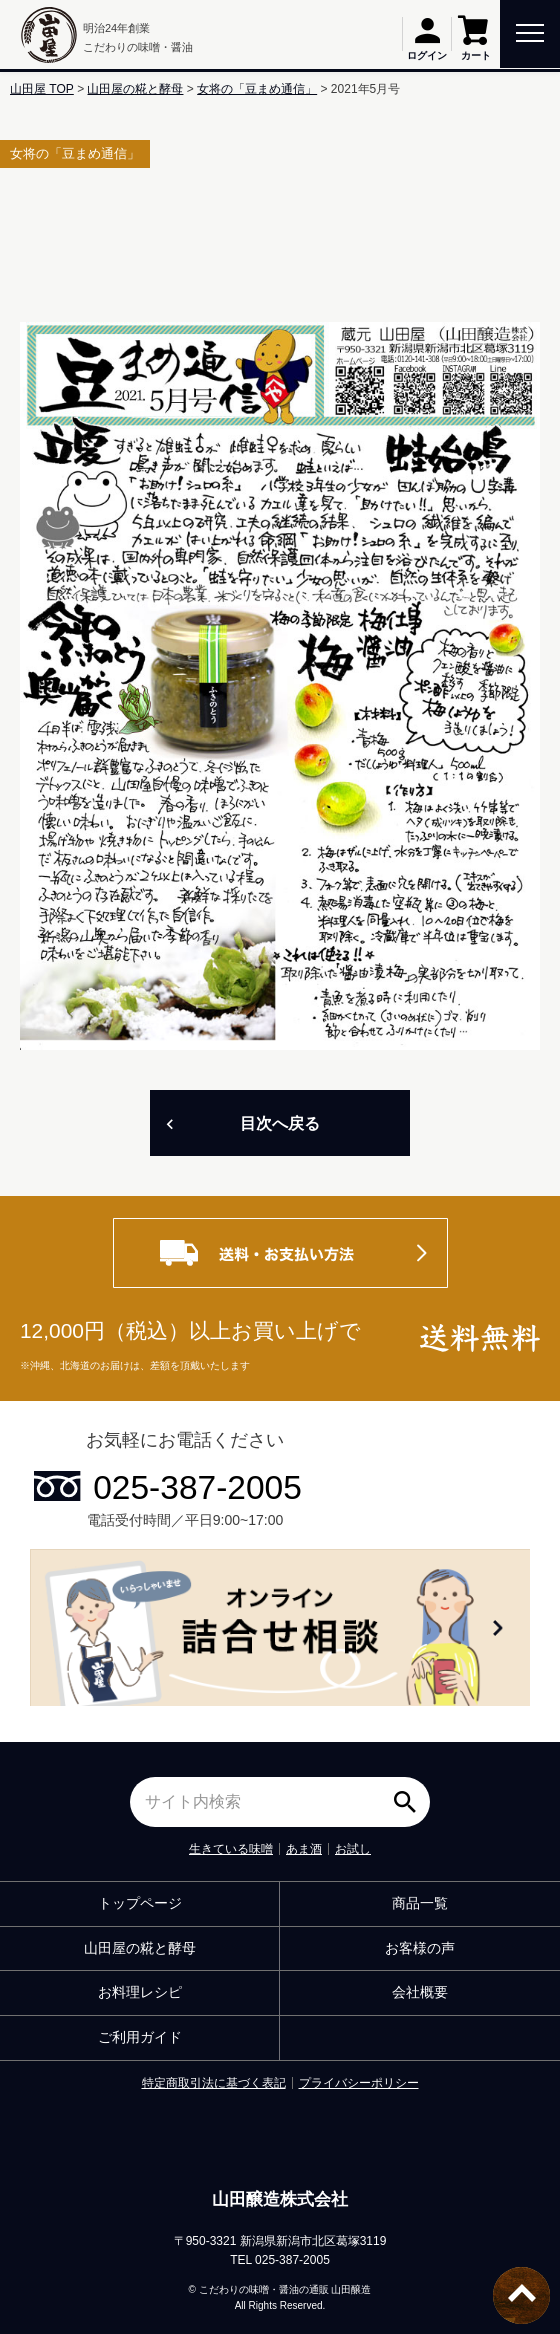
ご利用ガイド (140, 2037)
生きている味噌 (231, 1849)
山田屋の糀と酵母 (135, 89)
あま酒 (304, 1849)
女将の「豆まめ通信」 (257, 89)
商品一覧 (420, 1903)
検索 (410, 1795)
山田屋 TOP (42, 89)
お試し (353, 1849)
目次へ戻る (280, 1123)
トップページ (140, 1903)
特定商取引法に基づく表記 (214, 2083)
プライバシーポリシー (359, 2083)
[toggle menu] (530, 31)
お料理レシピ (140, 1992)
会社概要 (420, 1992)
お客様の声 (420, 1948)
